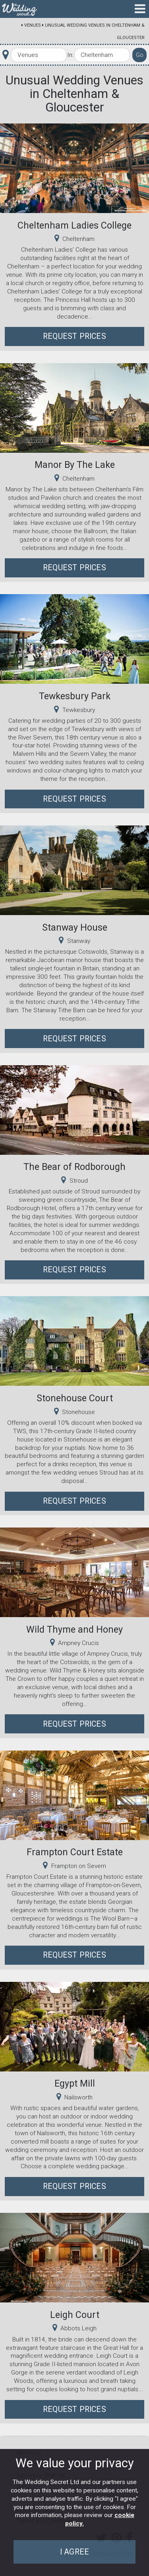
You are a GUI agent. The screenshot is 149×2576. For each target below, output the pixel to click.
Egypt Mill (74, 2083)
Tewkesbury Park (74, 696)
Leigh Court (74, 2314)
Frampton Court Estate (75, 1852)
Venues (32, 25)
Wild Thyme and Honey (74, 1629)
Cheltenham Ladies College (74, 225)
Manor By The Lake (75, 464)
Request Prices (74, 336)
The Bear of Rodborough (74, 1166)
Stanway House (74, 927)
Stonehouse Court (75, 1398)
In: (70, 55)
